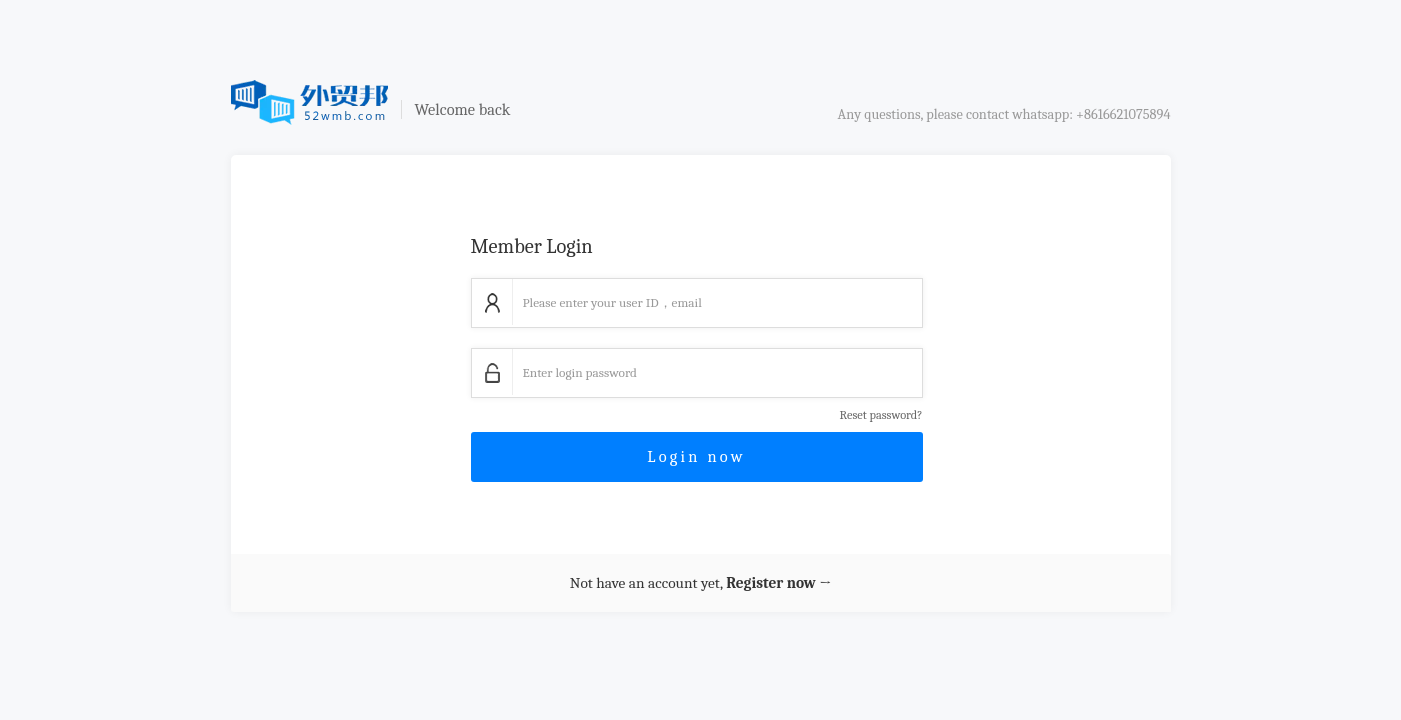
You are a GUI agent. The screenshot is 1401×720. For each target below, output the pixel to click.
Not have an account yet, (700, 583)
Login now (696, 456)
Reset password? (881, 415)
